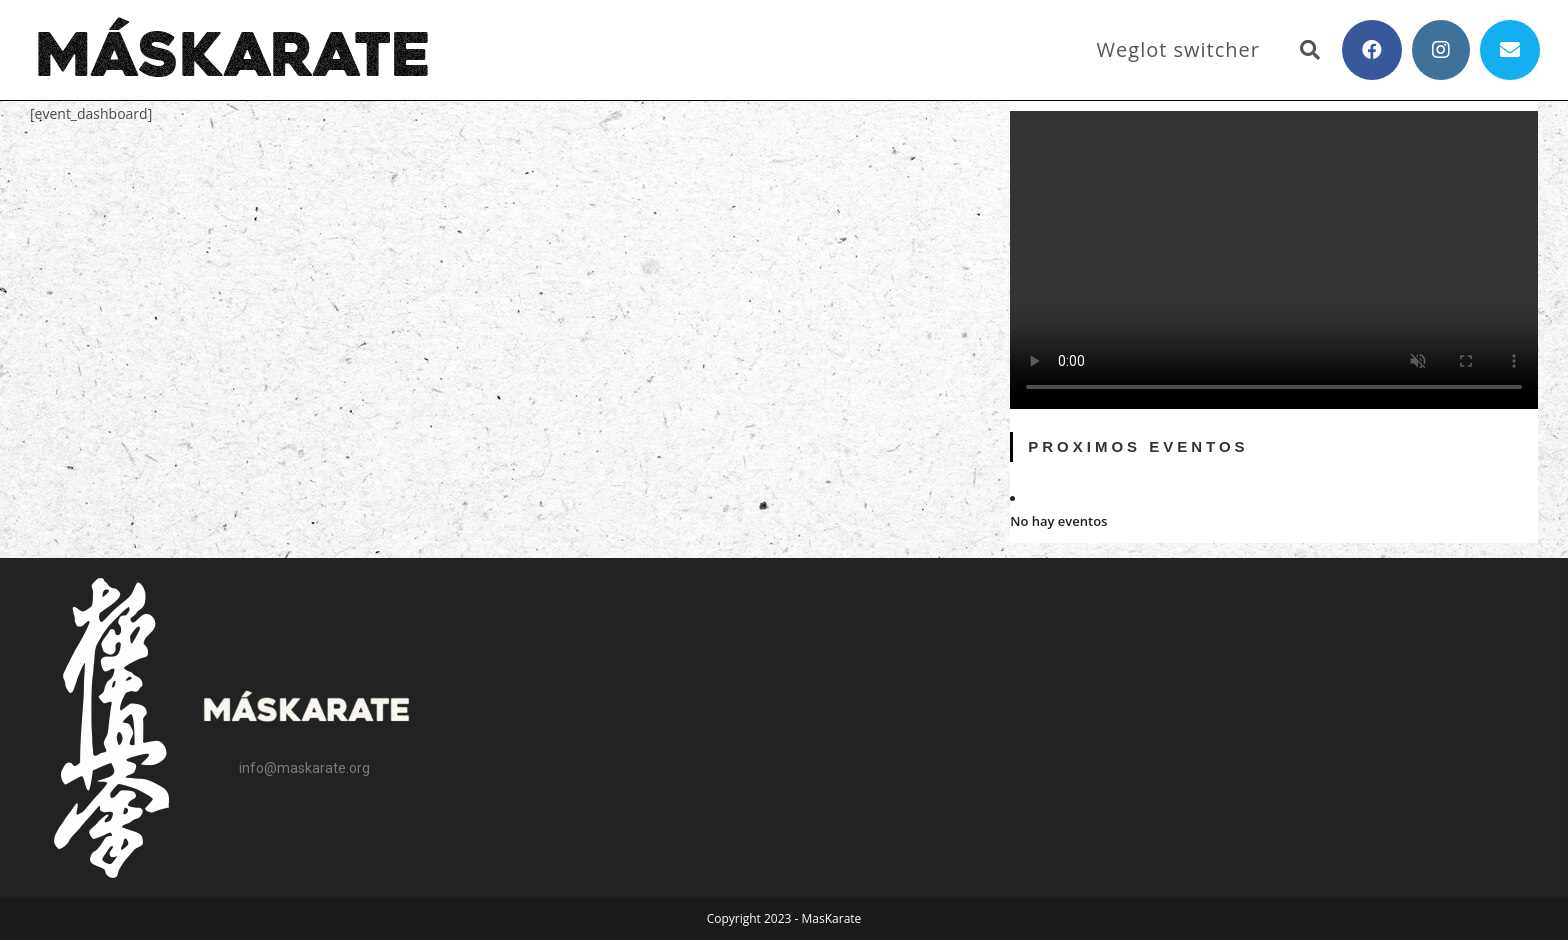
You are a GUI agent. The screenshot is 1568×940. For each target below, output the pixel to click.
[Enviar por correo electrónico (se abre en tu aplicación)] (1510, 50)
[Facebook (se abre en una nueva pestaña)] (1372, 50)
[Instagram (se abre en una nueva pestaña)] (1441, 50)
